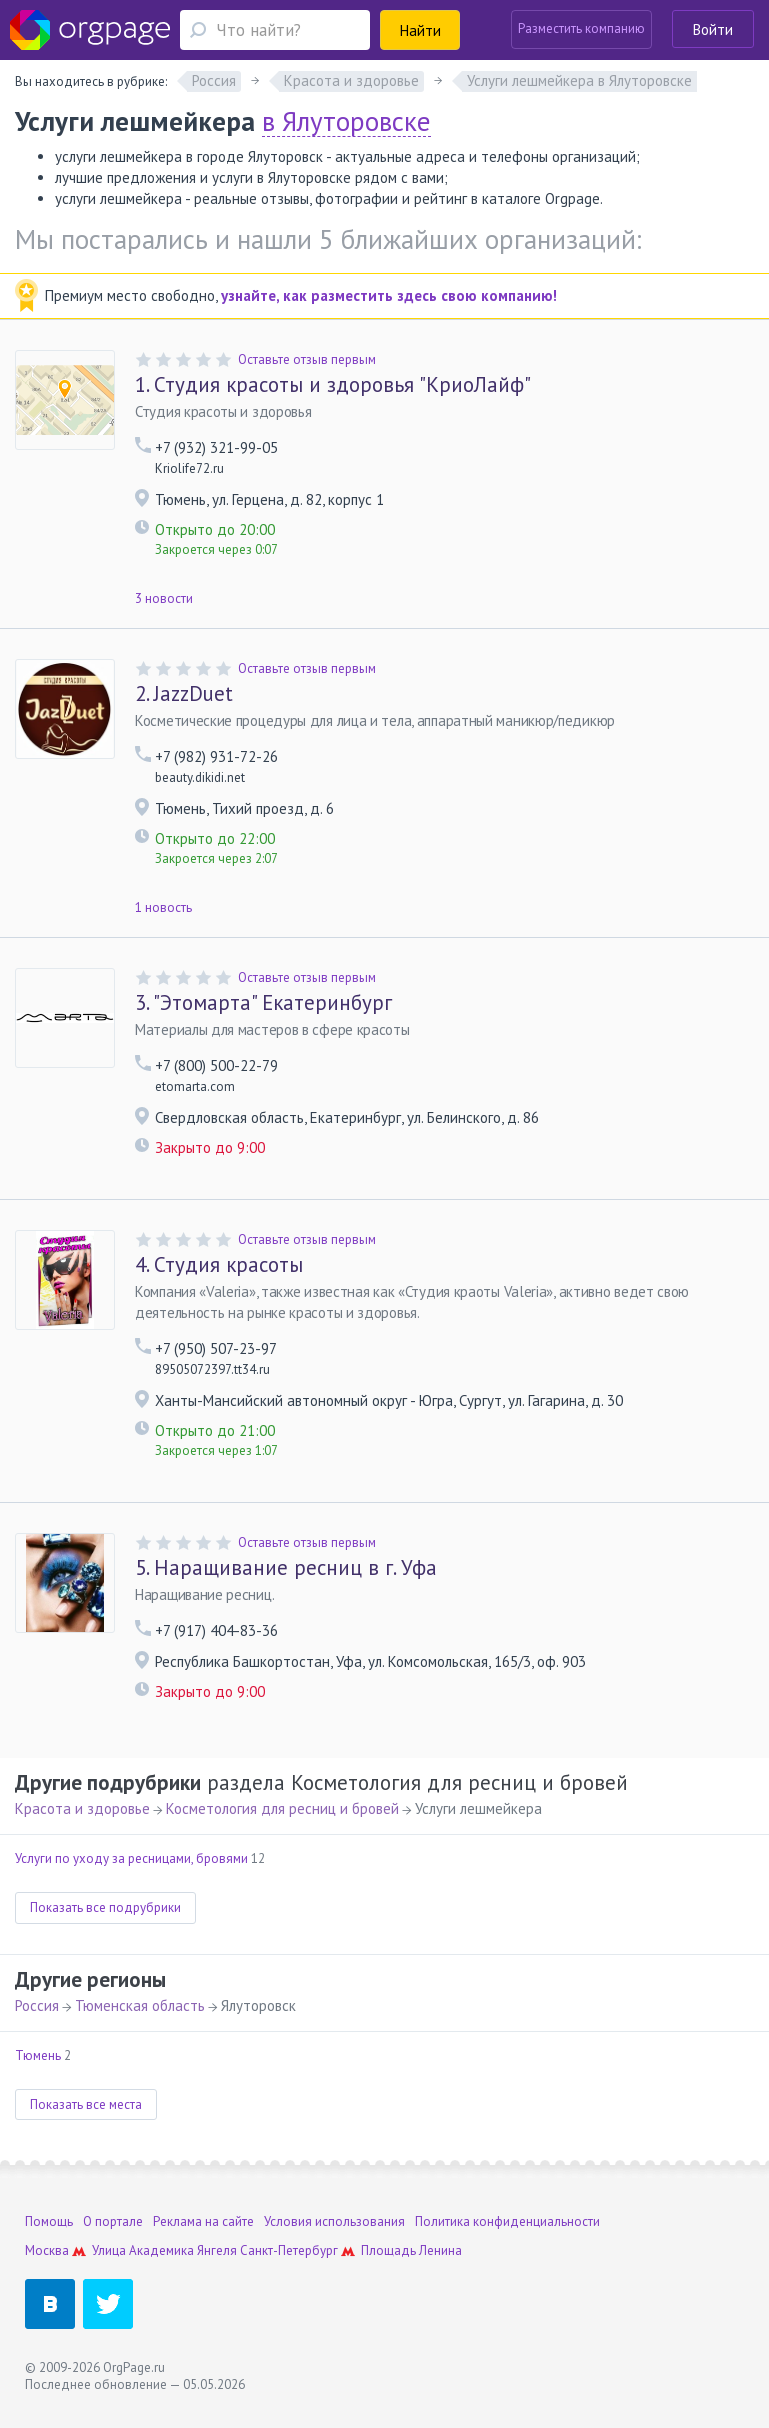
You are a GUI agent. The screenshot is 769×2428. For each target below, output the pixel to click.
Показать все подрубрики (105, 1907)
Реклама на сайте (203, 2221)
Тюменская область (140, 2005)
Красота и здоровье (82, 1808)
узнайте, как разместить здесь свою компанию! (389, 295)
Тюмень (38, 2055)
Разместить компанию (581, 28)
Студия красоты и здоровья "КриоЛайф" (333, 385)
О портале (113, 2221)
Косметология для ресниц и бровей (282, 1808)
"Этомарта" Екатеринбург (263, 1003)
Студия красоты (219, 1265)
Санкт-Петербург (289, 2250)
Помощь (49, 2221)
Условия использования (334, 2221)
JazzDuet (184, 694)
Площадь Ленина (411, 2250)
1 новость (163, 907)
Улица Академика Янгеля (164, 2250)
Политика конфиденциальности (507, 2221)
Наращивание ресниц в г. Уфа (286, 1568)
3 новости (164, 598)
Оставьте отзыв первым (307, 359)
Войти (713, 29)
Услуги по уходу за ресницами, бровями (131, 1858)
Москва (47, 2250)
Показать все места (86, 2104)
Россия (37, 2005)
